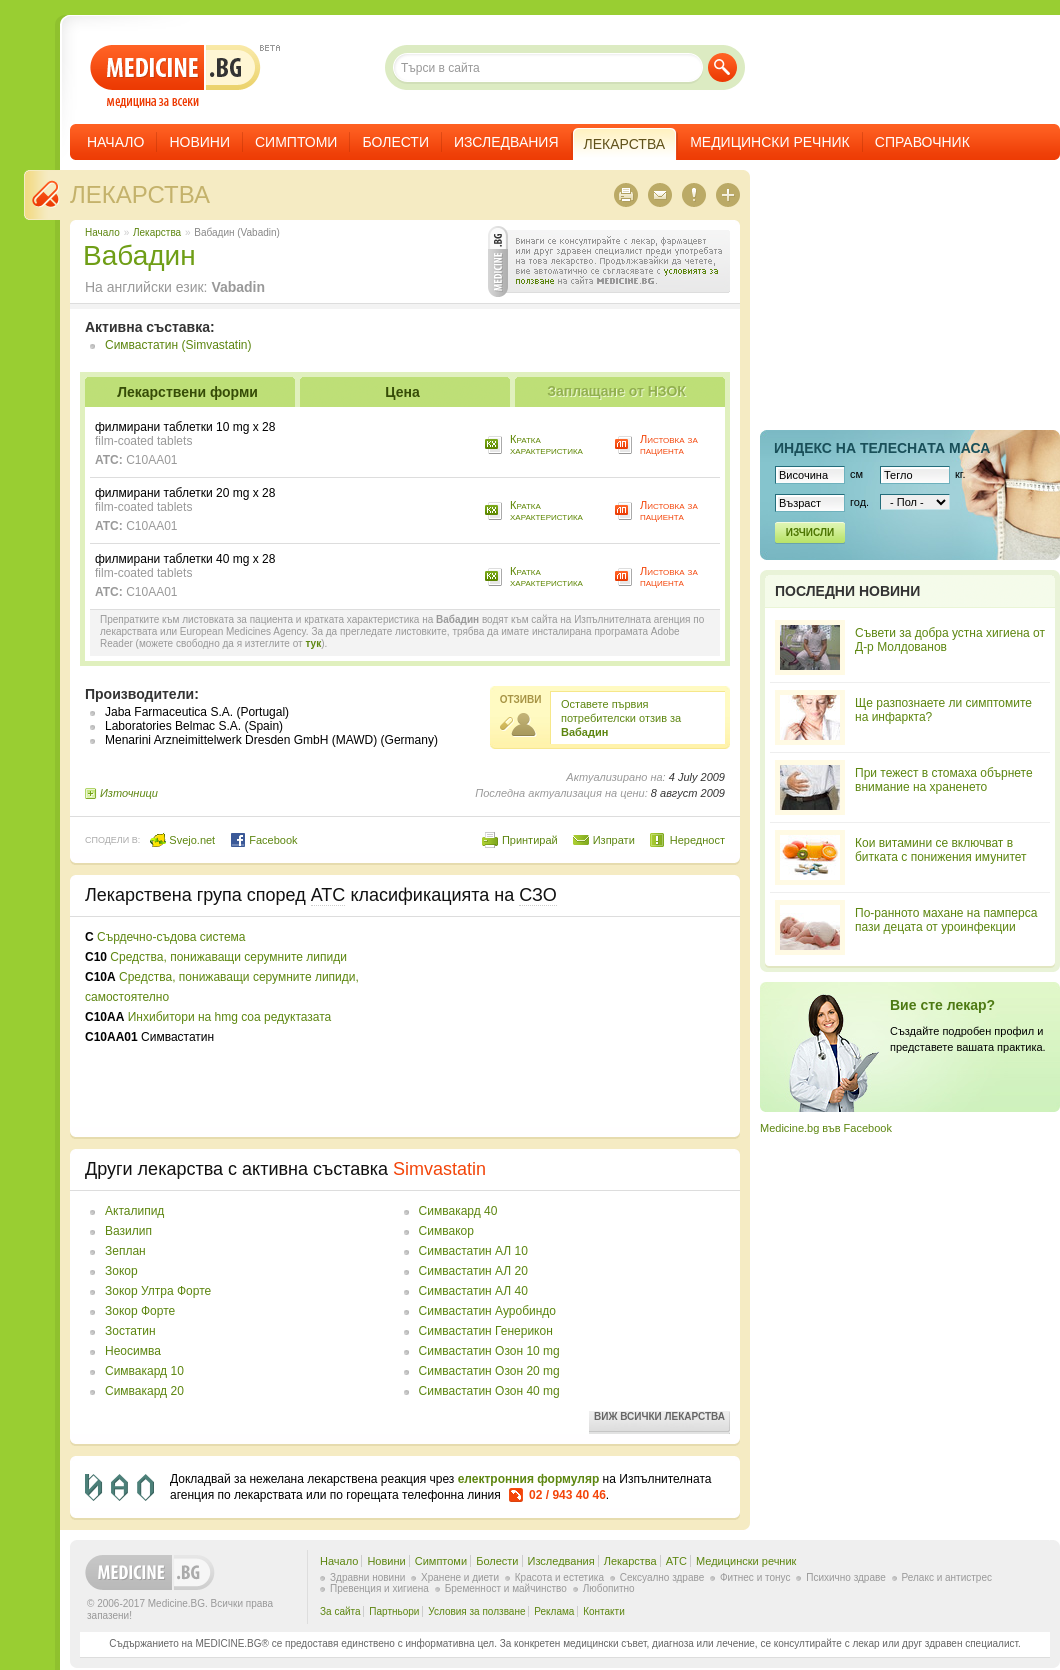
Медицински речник (770, 142)
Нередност (697, 840)
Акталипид (134, 1211)
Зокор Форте (140, 1311)
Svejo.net (182, 840)
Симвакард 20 (144, 1391)
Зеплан (125, 1251)
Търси (722, 67)
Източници (129, 793)
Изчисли (810, 532)
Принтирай (530, 840)
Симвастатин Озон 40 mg (489, 1391)
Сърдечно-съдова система (171, 937)
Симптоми (296, 142)
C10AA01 (151, 460)
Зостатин (130, 1331)
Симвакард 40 (458, 1211)
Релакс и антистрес (947, 1577)
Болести (395, 142)
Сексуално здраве (662, 1577)
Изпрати (614, 840)
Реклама (554, 1611)
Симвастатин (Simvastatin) (178, 345)
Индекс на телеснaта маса (882, 448)
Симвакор (446, 1231)
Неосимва (133, 1351)
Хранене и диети (460, 1577)
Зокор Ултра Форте (158, 1291)
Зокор (121, 1271)
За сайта (340, 1611)
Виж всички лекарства (659, 1416)
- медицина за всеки (175, 76)
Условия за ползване (476, 1611)
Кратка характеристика (546, 444)
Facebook (263, 840)
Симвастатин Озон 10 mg (489, 1351)
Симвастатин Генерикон (486, 1331)
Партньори (394, 1611)
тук (313, 643)
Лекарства (140, 194)
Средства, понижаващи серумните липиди (228, 957)
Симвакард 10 (144, 1371)
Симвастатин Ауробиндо (487, 1311)
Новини (199, 142)
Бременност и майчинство (506, 1588)
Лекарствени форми (187, 392)
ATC (676, 1561)
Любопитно (609, 1588)
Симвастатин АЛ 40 (473, 1291)
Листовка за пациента (669, 444)
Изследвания (506, 142)
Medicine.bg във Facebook (826, 1128)
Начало (115, 142)
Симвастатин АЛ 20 (473, 1271)
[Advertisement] (518, 1027)
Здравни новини (367, 1577)
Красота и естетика (559, 1577)
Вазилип (128, 1231)
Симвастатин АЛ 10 (473, 1251)
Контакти (604, 1611)
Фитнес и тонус (755, 1577)
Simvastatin (439, 1169)
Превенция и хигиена (379, 1588)
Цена (402, 392)
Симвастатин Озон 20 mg (489, 1371)
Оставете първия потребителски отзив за (621, 718)
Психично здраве (846, 1577)
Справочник (922, 142)
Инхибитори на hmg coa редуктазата (230, 1017)
